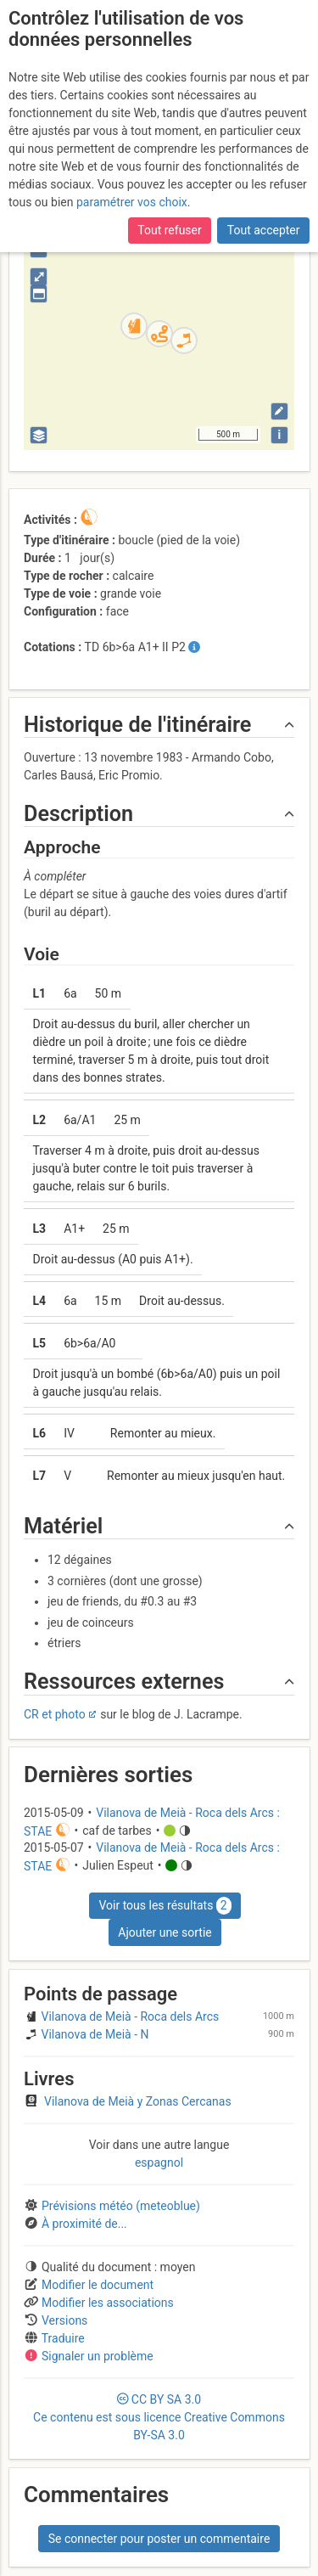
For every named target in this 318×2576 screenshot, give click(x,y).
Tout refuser (169, 230)
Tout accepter (263, 230)
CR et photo (55, 1714)
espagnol (159, 2162)
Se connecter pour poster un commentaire (159, 2538)
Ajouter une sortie (164, 1932)
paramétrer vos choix (131, 202)
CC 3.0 (159, 2417)
